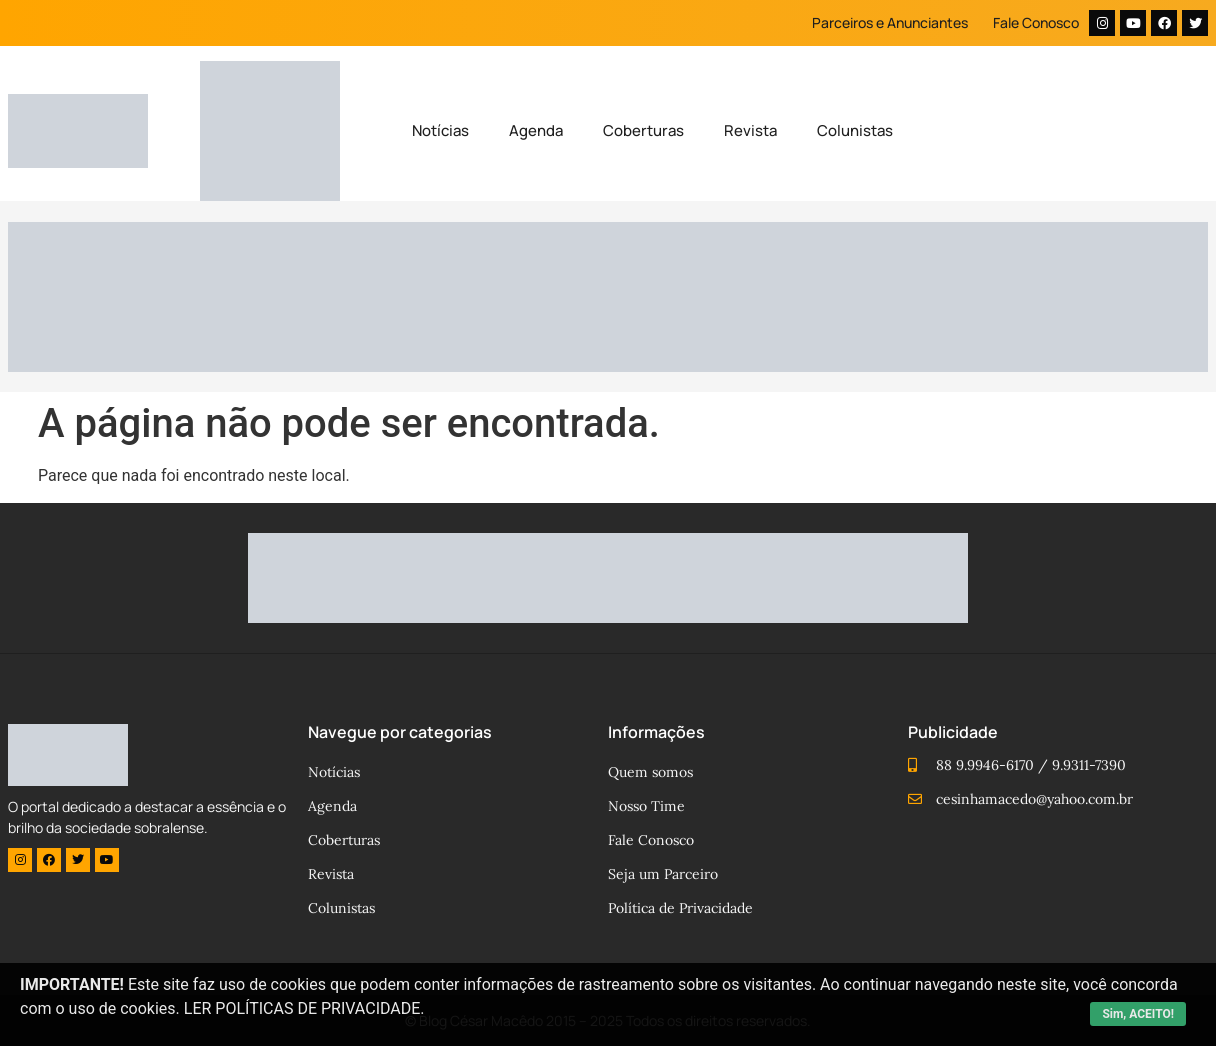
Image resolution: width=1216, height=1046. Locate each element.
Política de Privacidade (680, 908)
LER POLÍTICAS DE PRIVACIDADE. (304, 1008)
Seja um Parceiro (663, 874)
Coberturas (643, 130)
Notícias (440, 130)
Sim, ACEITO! (1138, 1014)
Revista (750, 130)
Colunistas (855, 130)
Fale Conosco (1036, 22)
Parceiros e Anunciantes (890, 22)
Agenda (536, 130)
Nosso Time (646, 806)
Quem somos (650, 772)
